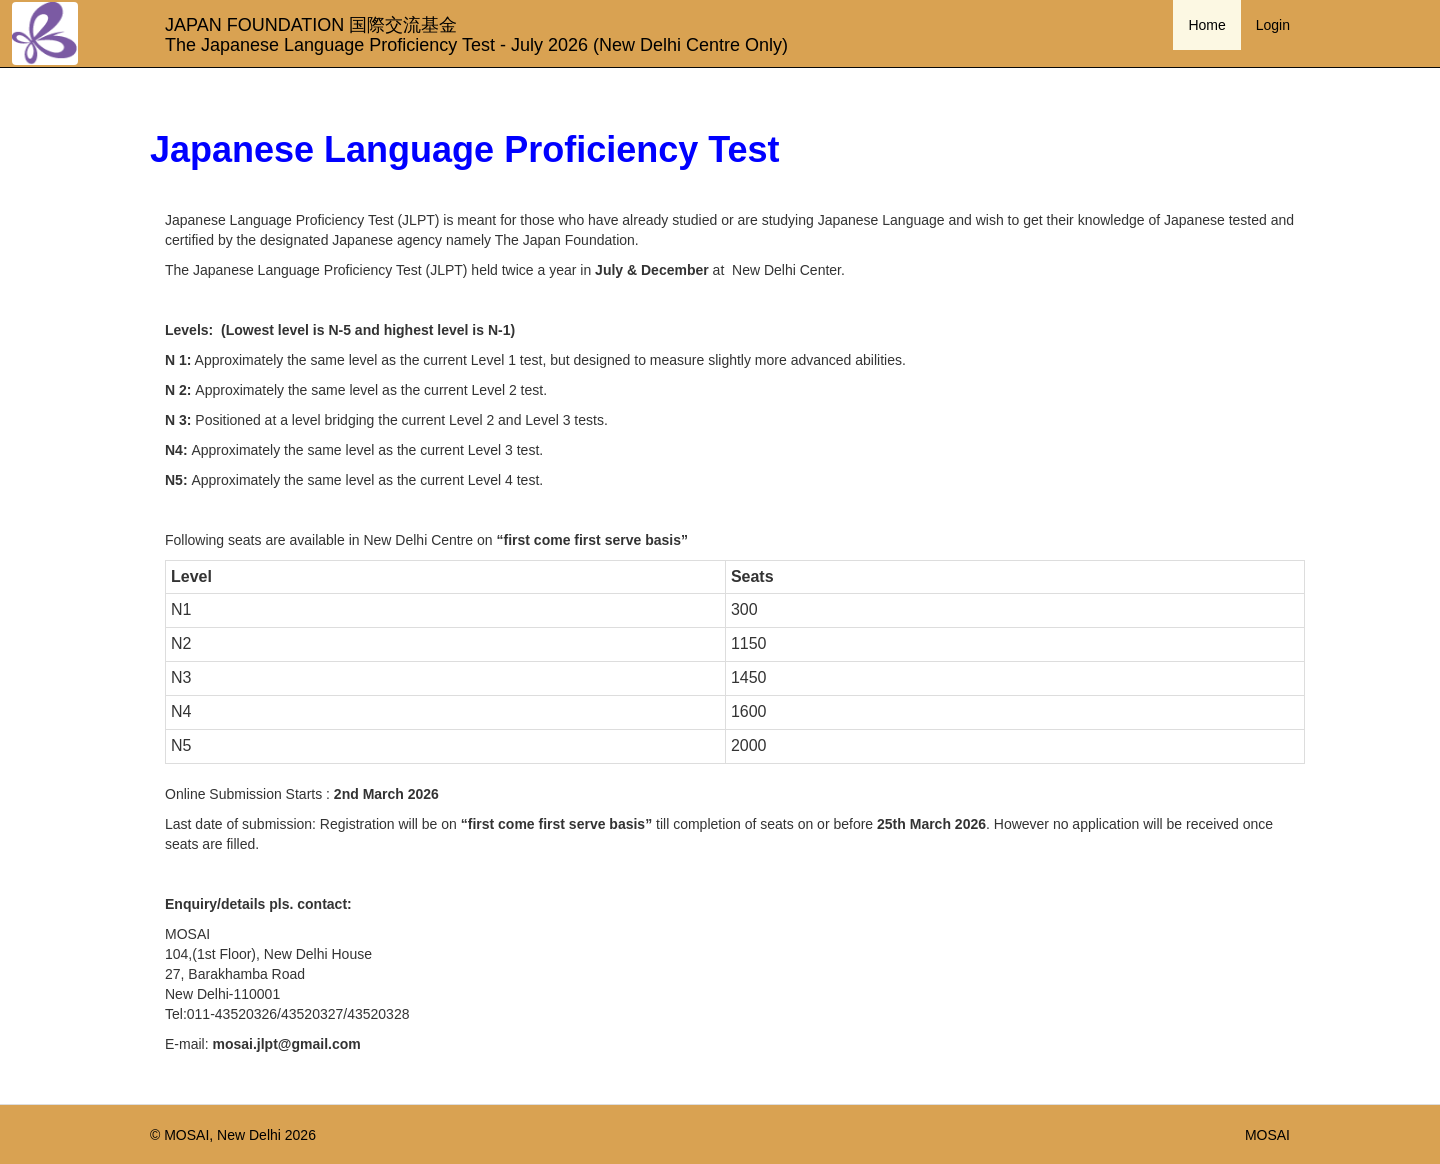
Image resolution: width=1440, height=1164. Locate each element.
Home (1206, 25)
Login (1273, 25)
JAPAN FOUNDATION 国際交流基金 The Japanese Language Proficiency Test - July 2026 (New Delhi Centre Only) (469, 32)
